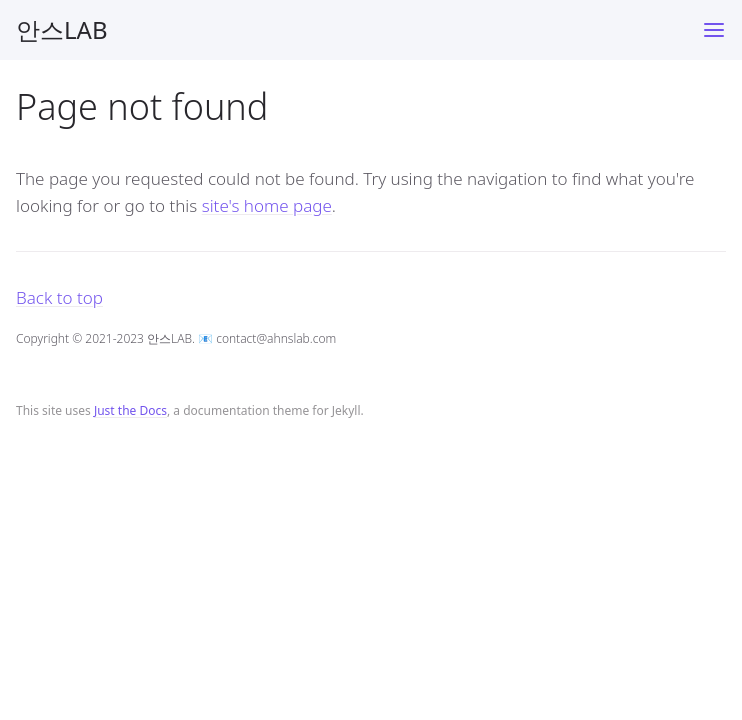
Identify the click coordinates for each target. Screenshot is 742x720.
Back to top (59, 297)
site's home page (267, 205)
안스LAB (62, 29)
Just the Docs (130, 410)
